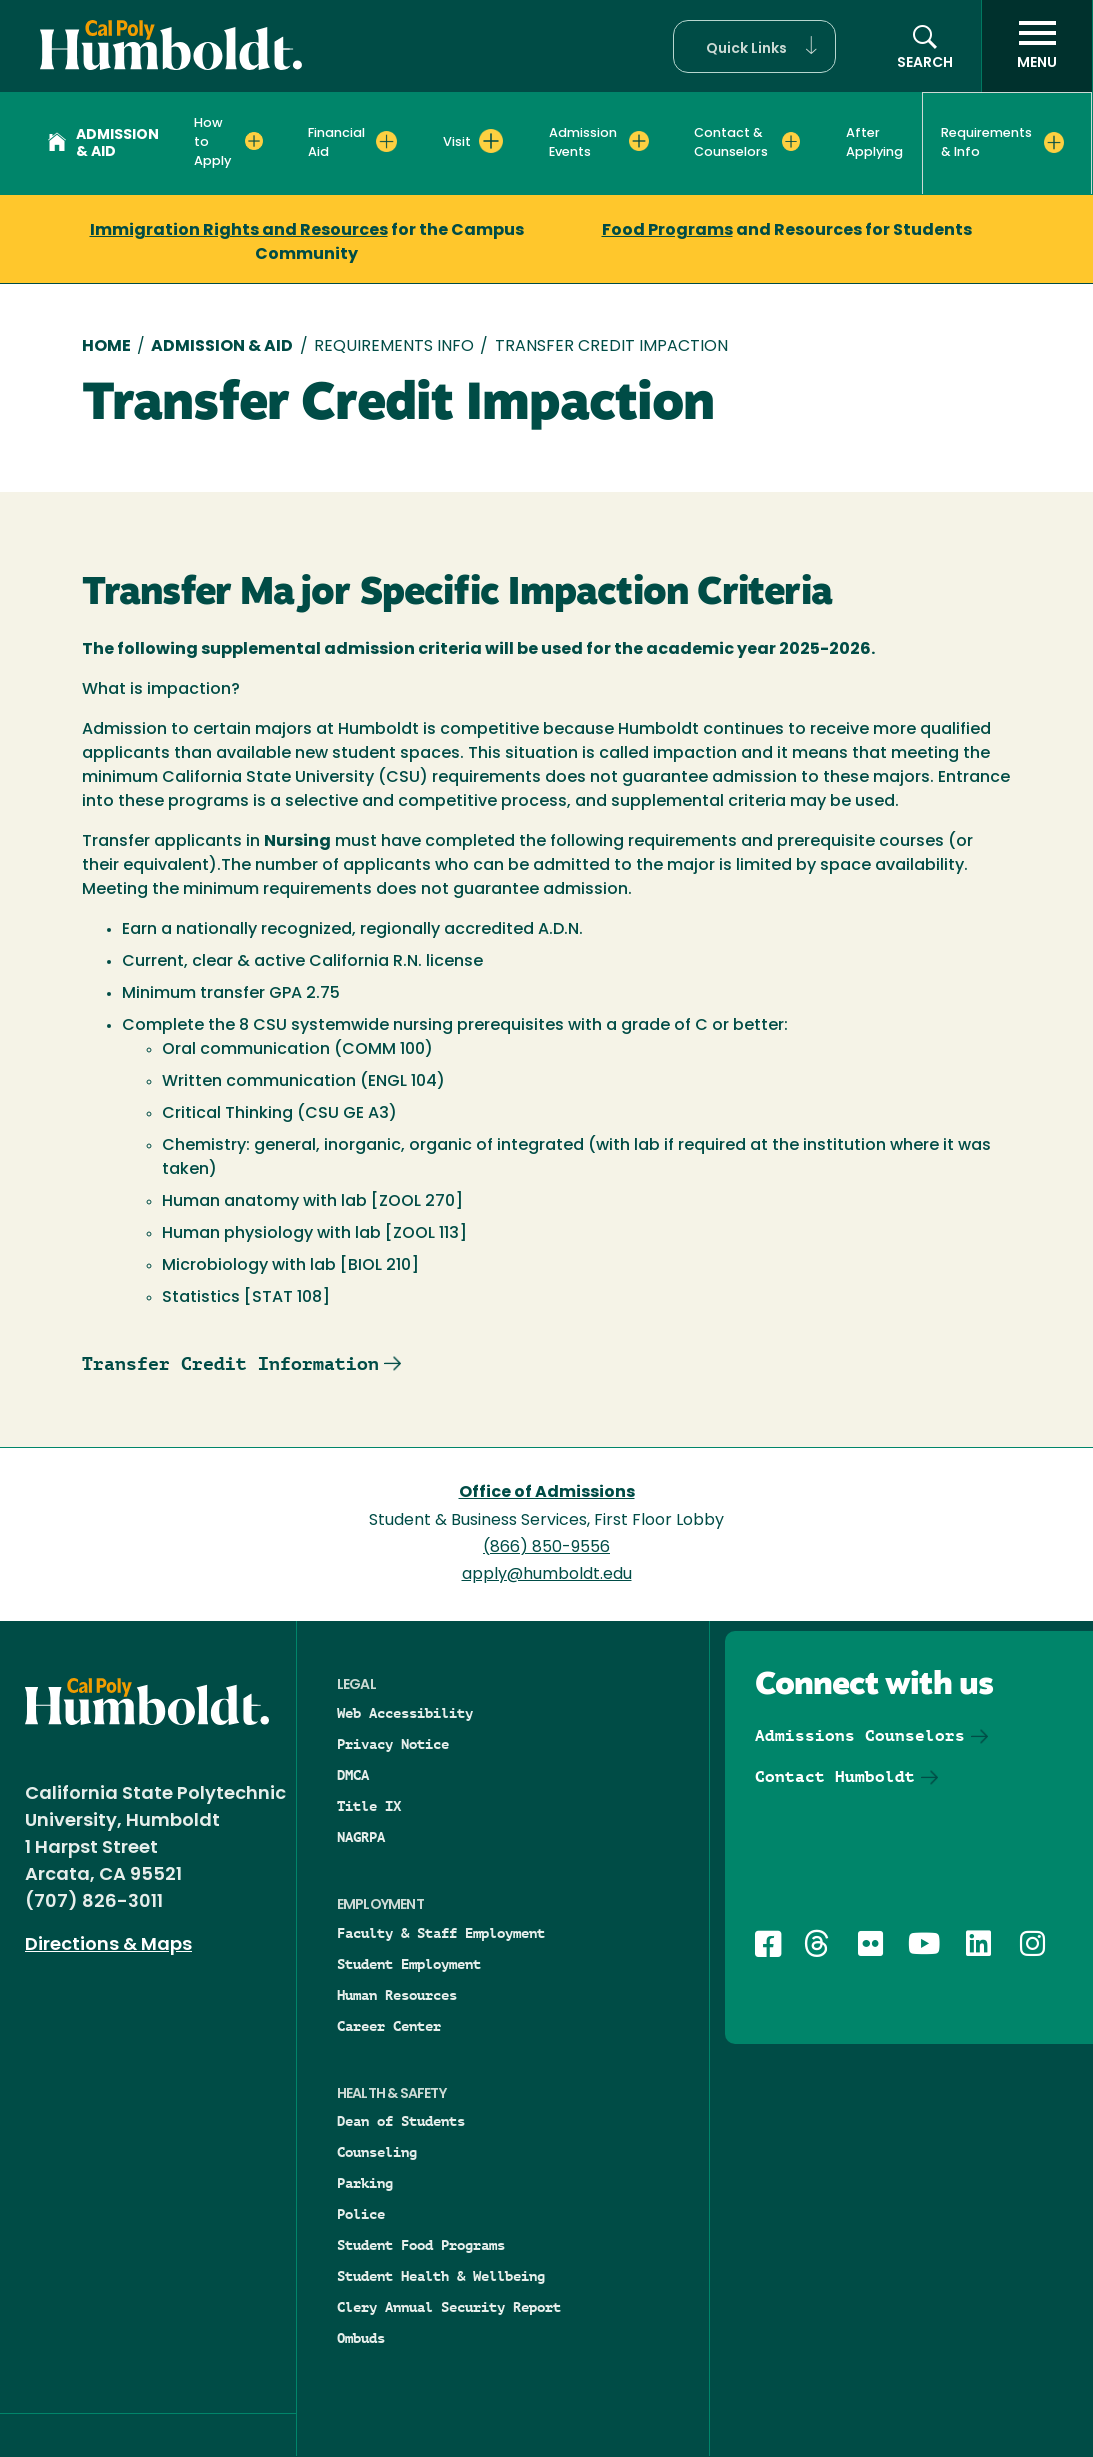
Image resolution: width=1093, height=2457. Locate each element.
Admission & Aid (103, 144)
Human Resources (397, 1995)
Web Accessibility (405, 1713)
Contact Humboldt (835, 1776)
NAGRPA (361, 1837)
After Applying (874, 143)
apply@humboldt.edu (547, 1575)
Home (106, 347)
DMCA (353, 1775)
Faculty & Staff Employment (441, 1933)
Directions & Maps (108, 1945)
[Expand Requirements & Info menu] (1054, 142)
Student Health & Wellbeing (441, 2276)
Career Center (389, 2026)
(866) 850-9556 (546, 1548)
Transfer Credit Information (230, 1363)
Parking (365, 2183)
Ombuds (361, 2338)
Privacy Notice (393, 1744)
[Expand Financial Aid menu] (386, 141)
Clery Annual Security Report (449, 2307)
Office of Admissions (547, 1493)
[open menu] (1037, 46)
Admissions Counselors (860, 1735)
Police (361, 2214)
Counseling (377, 2152)
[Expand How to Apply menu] (254, 141)
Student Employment (409, 1964)
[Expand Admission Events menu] (639, 141)
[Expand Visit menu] (491, 141)
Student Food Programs (421, 2245)
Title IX (369, 1806)
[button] (754, 46)
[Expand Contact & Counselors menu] (791, 141)
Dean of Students (401, 2121)
